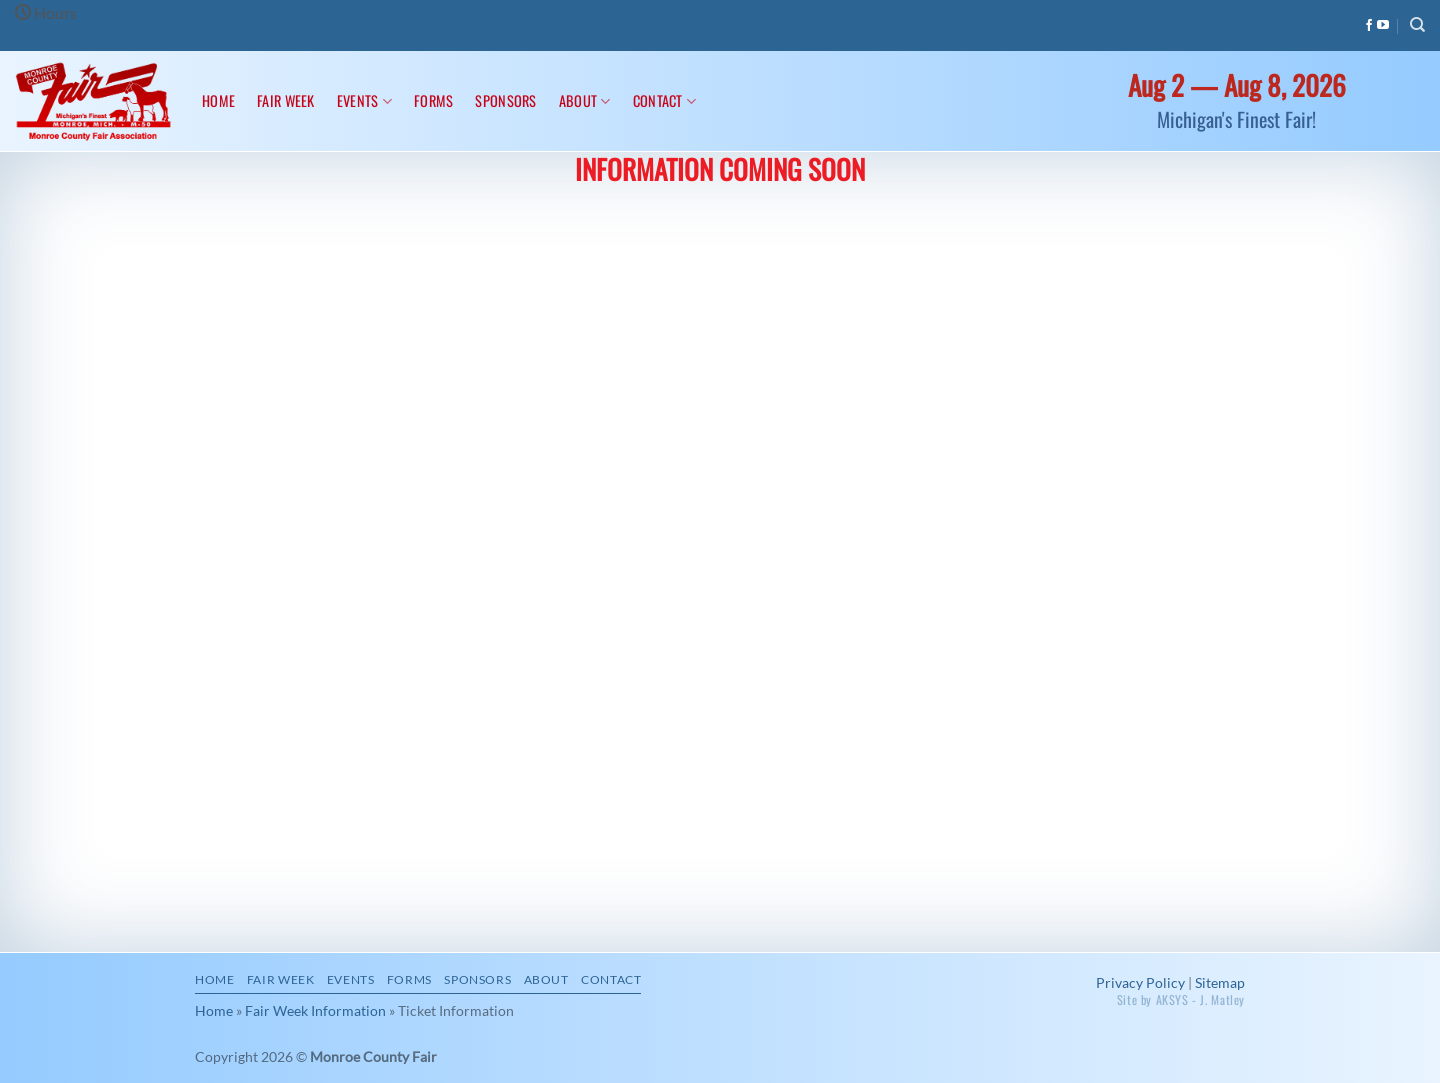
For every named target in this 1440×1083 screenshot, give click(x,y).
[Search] (1417, 25)
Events (364, 100)
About (585, 100)
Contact (665, 100)
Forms (433, 100)
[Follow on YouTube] (1383, 26)
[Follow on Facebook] (1369, 26)
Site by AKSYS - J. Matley (1181, 999)
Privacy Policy (1140, 982)
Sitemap (1220, 982)
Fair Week (286, 100)
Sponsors (505, 100)
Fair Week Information (315, 1010)
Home (218, 100)
